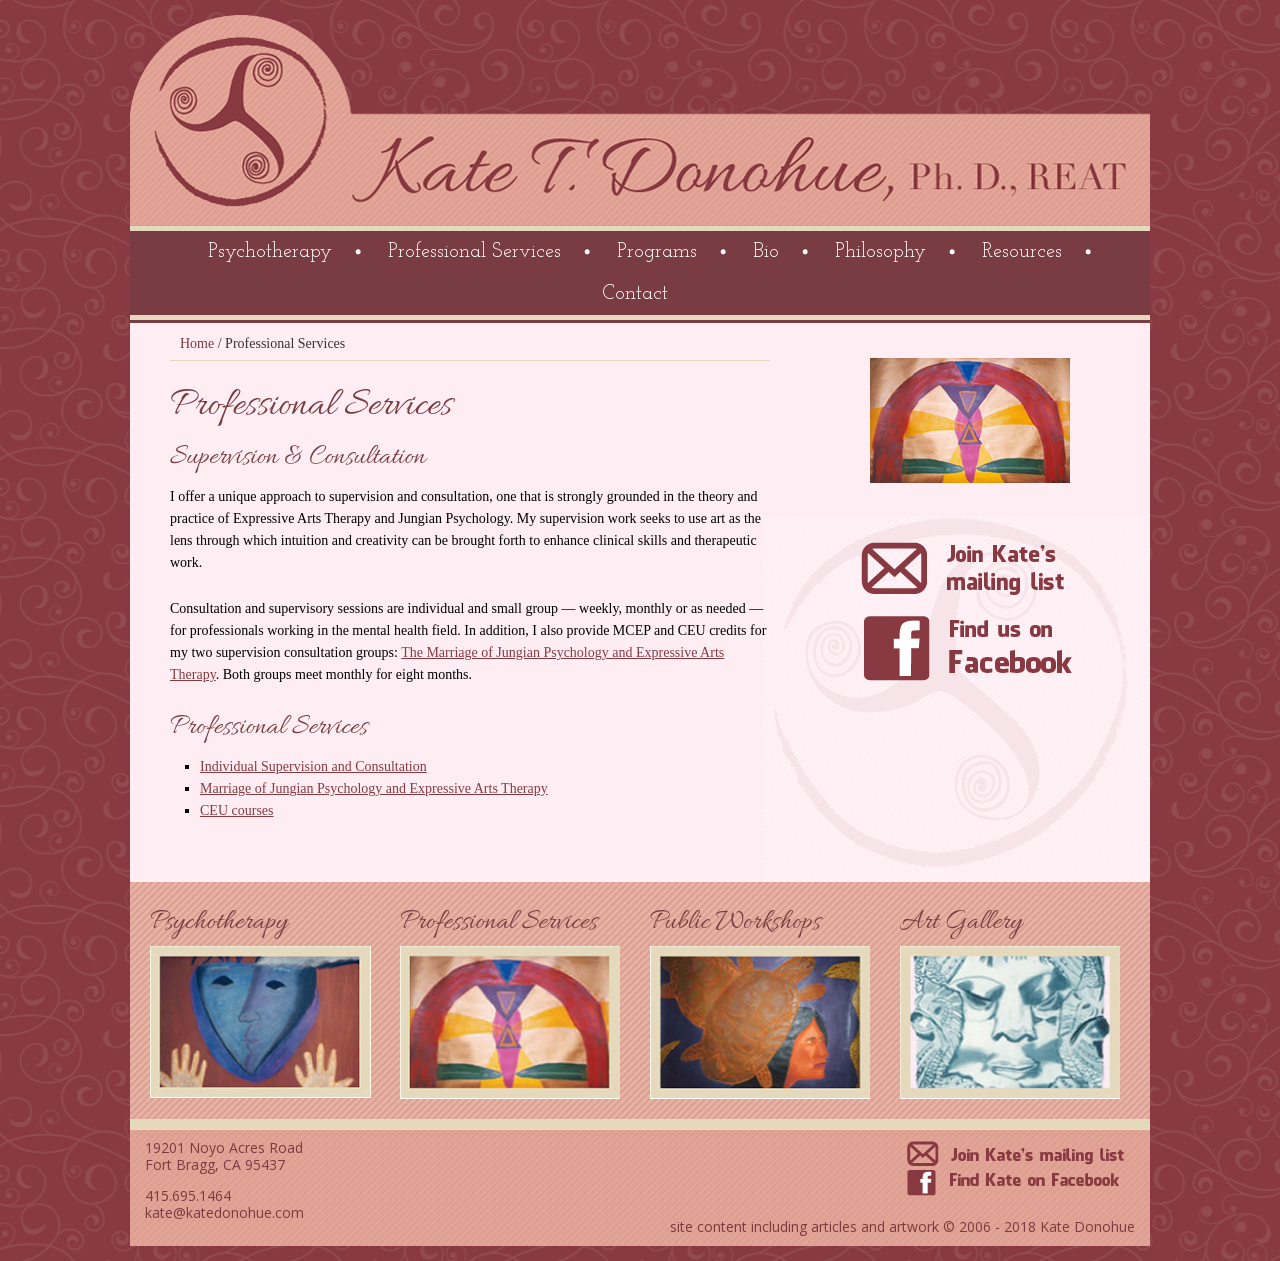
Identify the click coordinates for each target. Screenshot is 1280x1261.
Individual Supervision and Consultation (313, 766)
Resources (1022, 252)
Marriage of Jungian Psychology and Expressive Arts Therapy (374, 788)
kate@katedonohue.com (224, 1212)
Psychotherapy (270, 252)
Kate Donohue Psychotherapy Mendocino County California (642, 120)
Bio (766, 252)
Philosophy (880, 252)
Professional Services (474, 252)
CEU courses (237, 810)
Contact (635, 294)
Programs (657, 252)
